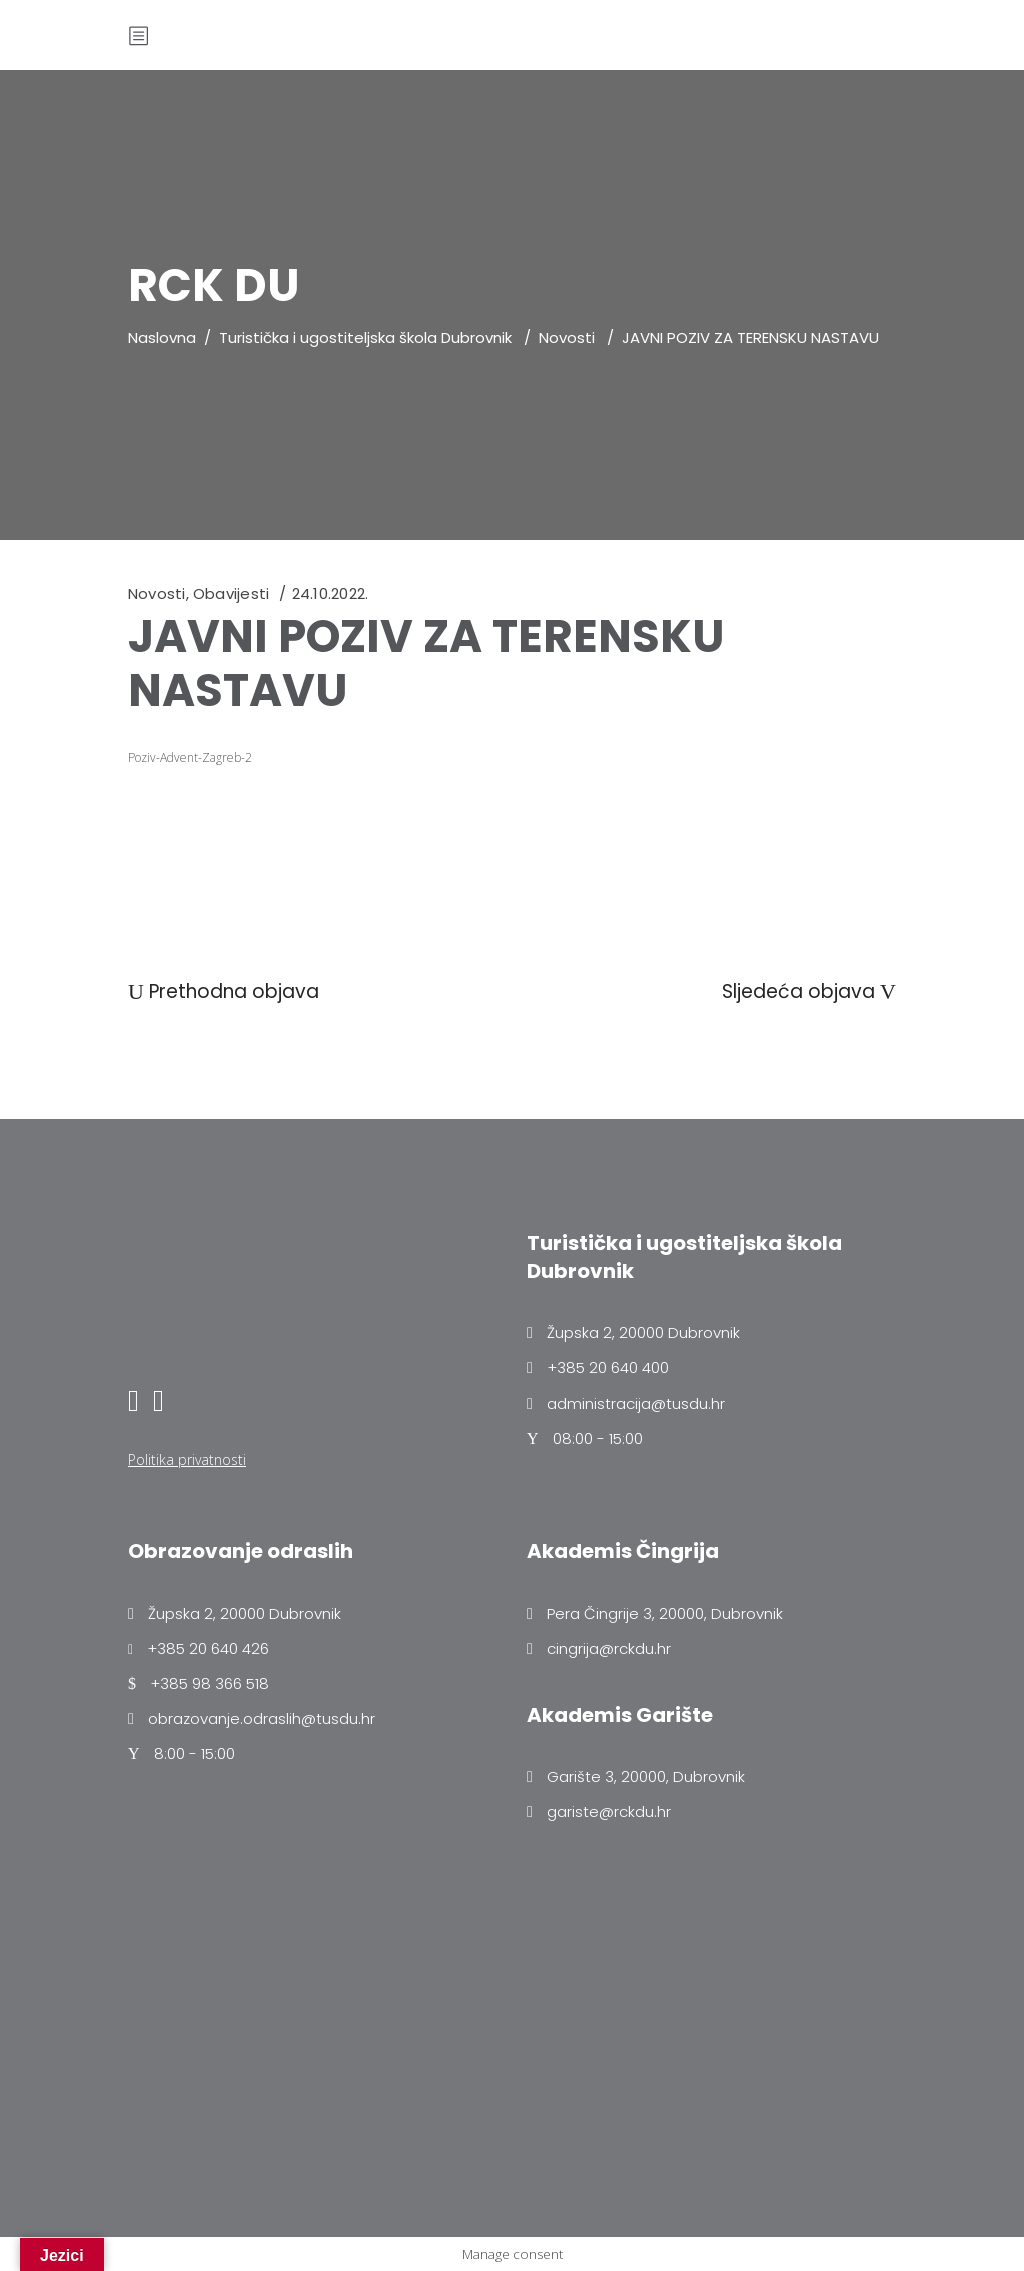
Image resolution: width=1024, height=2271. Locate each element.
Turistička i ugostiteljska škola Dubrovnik (365, 337)
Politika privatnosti (187, 1459)
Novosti (567, 337)
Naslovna (162, 337)
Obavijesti (231, 593)
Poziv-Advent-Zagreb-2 (190, 757)
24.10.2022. (330, 593)
